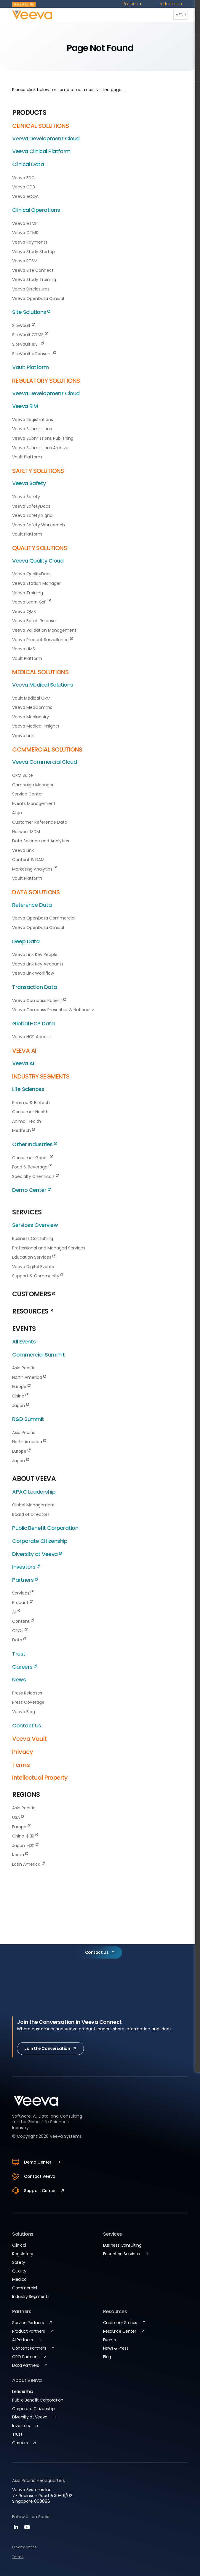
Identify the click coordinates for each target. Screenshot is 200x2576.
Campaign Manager (33, 785)
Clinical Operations (36, 210)
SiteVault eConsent (34, 354)
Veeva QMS (24, 611)
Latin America (28, 1864)
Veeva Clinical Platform (41, 151)
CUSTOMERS (33, 1294)
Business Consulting (32, 1238)
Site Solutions (31, 312)
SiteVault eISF (28, 344)
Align (17, 813)
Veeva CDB (23, 187)
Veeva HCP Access (31, 1037)
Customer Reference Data (39, 822)
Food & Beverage (32, 1167)
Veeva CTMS (25, 233)
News (19, 1679)
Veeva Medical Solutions (42, 684)
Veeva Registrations (32, 420)
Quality (19, 2271)
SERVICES (26, 1212)
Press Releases (27, 1693)
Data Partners (25, 2365)
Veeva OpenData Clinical (38, 298)
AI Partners (22, 2340)
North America (29, 1377)
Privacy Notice (24, 2547)
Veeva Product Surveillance (42, 640)
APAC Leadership (33, 1491)
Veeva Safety (29, 483)
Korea (20, 1855)
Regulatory (22, 2254)
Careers (24, 1666)
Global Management (33, 1505)
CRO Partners (25, 2357)
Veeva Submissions (32, 429)
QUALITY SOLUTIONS (39, 548)
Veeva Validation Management (44, 630)
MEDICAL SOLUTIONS (40, 672)
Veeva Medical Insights (35, 726)
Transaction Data (34, 987)
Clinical (19, 2245)
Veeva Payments (29, 242)
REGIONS (26, 1794)
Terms (21, 1765)
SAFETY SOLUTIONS (38, 471)
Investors (25, 1566)
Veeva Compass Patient (39, 1000)
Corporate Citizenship (40, 1541)
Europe (21, 1386)
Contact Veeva (33, 2176)
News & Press (116, 2348)
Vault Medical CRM (31, 698)
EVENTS (24, 1328)
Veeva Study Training (34, 279)
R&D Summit (28, 1419)
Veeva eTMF (24, 223)
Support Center (34, 2190)
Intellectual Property (40, 1777)
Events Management (33, 803)
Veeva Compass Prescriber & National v (53, 1010)
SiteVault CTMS (30, 335)
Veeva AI (23, 1063)
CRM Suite (22, 775)
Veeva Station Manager (36, 583)
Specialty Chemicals (35, 1176)
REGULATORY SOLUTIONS (46, 381)
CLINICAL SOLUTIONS (40, 126)
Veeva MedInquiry (30, 717)
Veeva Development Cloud (46, 138)
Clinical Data (28, 164)
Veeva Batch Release (34, 621)
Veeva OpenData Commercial (43, 918)
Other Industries (34, 1144)
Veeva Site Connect (33, 270)
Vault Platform (30, 367)
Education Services (33, 1257)
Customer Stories (120, 2323)
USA (18, 1817)
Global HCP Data (33, 1023)
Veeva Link (23, 736)
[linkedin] (16, 2529)
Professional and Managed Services (48, 1248)
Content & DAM (28, 860)
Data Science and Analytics (40, 841)
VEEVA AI (24, 1050)
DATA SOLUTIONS (36, 892)
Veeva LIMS (23, 649)
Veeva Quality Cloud (37, 560)
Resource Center (119, 2331)
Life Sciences (28, 1089)
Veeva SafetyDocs (31, 506)
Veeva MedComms (32, 707)
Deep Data (25, 941)
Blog (107, 2357)
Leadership (22, 2391)
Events (109, 2340)
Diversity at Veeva (37, 1554)
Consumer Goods (32, 1158)
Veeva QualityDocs (32, 574)
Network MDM (26, 832)
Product (22, 1602)
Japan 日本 (25, 1845)
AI (16, 1612)
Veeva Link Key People (34, 954)
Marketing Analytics (34, 869)
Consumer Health (30, 1112)
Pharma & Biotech (31, 1103)
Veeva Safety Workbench (38, 525)
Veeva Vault (29, 1739)
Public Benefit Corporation (45, 1528)
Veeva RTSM (24, 261)
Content (23, 1621)
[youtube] (27, 2529)
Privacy (22, 1752)
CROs (20, 1631)
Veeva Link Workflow (33, 973)
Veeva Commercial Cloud (44, 762)
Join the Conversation (47, 2048)
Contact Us (26, 1725)
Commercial (24, 2288)
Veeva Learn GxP (31, 602)
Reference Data (32, 905)
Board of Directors (30, 1514)
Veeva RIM (25, 406)
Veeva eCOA (25, 196)
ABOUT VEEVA (34, 1478)
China (20, 1396)
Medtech (23, 1130)
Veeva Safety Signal (32, 515)
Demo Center (31, 1190)
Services (22, 1593)
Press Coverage (28, 1702)
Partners (25, 1580)
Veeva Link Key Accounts (37, 964)
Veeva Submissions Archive (40, 448)
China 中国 (25, 1836)
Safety (18, 2262)
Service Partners (28, 2323)
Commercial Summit (38, 1354)
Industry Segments (30, 2296)
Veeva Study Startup (33, 252)
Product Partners (28, 2331)
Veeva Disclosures (30, 289)
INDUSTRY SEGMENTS (40, 1076)
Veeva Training (27, 593)
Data (19, 1640)
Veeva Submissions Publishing (42, 438)
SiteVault (23, 325)
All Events (24, 1341)
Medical (19, 2279)
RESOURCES (32, 1311)
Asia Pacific (24, 1368)
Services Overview (35, 1225)
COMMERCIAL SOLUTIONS (47, 749)
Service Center (27, 794)
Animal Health (26, 1121)
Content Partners (29, 2348)
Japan (20, 1405)
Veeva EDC (23, 178)
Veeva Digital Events (33, 1267)
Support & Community (37, 1276)
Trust (18, 1653)
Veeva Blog (23, 1712)
